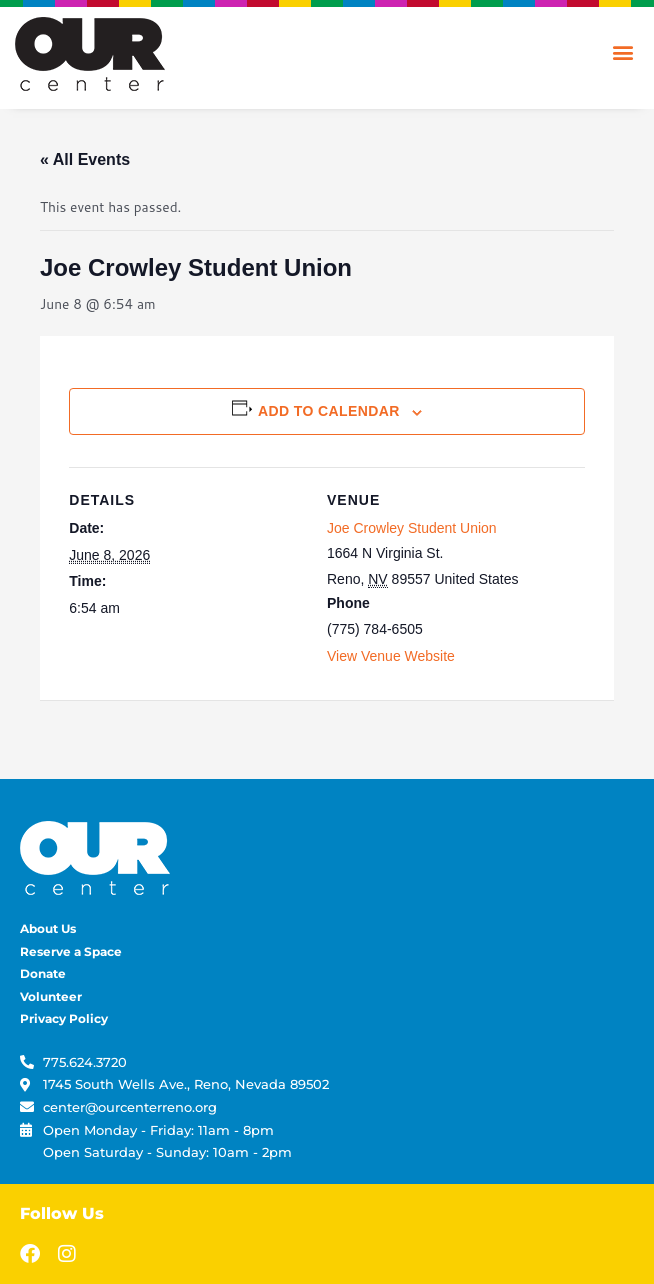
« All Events (85, 159)
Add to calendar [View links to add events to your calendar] (329, 411)
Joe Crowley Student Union (412, 528)
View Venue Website (391, 656)
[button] (622, 51)
